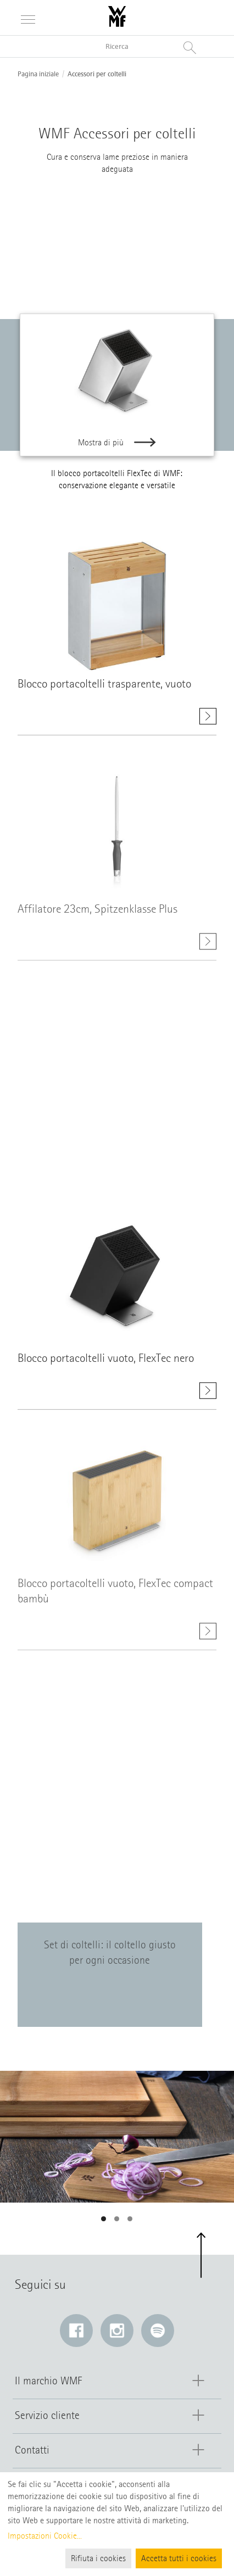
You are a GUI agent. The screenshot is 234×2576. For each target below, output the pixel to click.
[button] (103, 2218)
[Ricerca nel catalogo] (117, 46)
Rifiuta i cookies (98, 2558)
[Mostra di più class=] (116, 610)
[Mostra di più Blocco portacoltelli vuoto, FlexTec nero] (207, 1395)
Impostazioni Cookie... (45, 2536)
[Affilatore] (176, 242)
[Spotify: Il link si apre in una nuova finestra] (157, 2330)
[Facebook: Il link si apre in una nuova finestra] (76, 2330)
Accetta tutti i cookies (178, 2558)
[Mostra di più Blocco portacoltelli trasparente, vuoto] (207, 721)
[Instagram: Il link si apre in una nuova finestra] (117, 2330)
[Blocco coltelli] (55, 242)
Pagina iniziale (38, 74)
